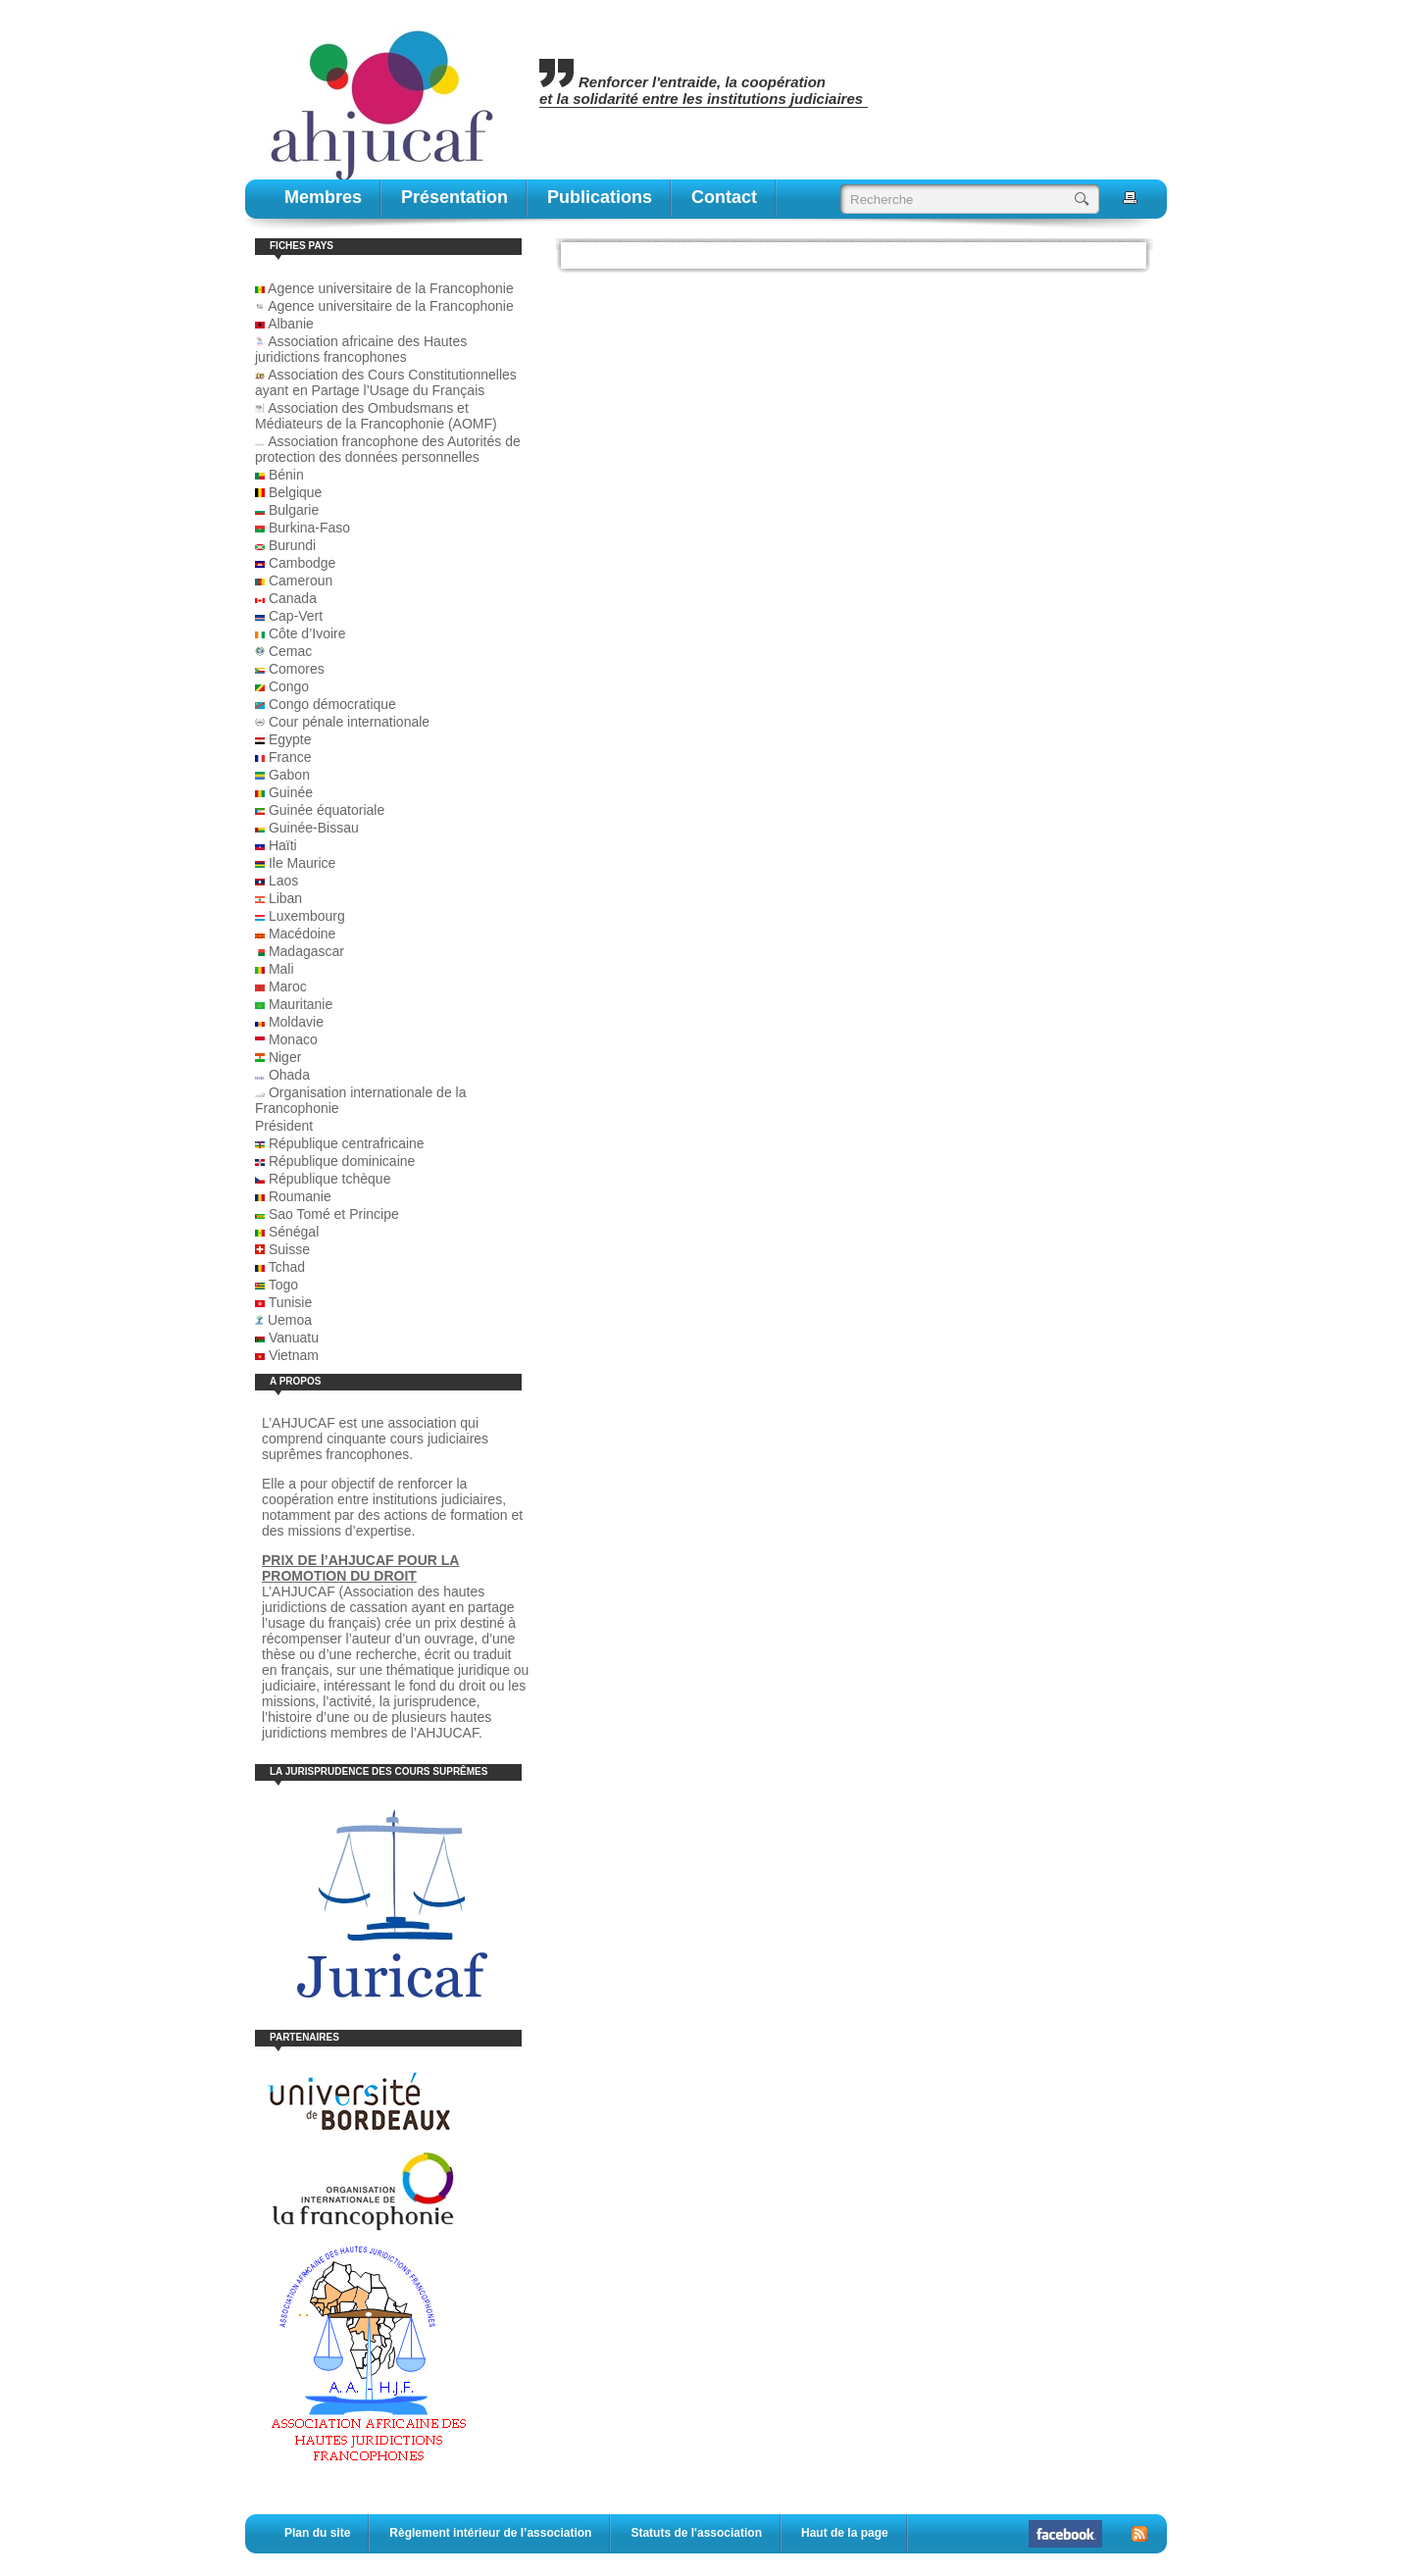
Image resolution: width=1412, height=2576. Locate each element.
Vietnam (294, 1355)
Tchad (287, 1267)
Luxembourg (307, 916)
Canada (293, 598)
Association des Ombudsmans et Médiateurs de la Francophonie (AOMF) (376, 415)
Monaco (293, 1039)
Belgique (296, 492)
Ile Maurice (302, 863)
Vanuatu (294, 1337)
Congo (289, 686)
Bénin (286, 474)
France (290, 757)
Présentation (454, 197)
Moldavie (296, 1022)
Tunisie (291, 1302)
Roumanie (300, 1196)
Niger (285, 1057)
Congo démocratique (332, 704)
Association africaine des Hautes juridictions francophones (361, 349)
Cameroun (300, 580)
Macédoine (302, 933)
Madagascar (306, 951)
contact (724, 197)
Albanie (291, 323)
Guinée (291, 792)
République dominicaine (342, 1161)
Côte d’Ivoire (307, 633)
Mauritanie (300, 1004)
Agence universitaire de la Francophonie (384, 288)
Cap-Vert (296, 616)
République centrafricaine (347, 1143)
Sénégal (294, 1231)
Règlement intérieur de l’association (490, 2533)
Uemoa (290, 1320)
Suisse (289, 1249)
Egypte (290, 739)
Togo (283, 1284)
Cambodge (302, 563)
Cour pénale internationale (349, 722)
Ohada (289, 1075)
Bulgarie (294, 510)
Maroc (288, 986)
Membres (323, 197)
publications (599, 197)
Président (284, 1126)
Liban (285, 898)
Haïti (283, 845)
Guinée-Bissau (314, 827)
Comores (297, 669)
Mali (281, 969)
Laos (283, 880)
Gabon (289, 775)
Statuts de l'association (696, 2533)
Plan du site (317, 2533)
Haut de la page (844, 2533)
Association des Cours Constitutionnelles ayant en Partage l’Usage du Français (386, 382)
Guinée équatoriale (326, 810)
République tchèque (330, 1179)
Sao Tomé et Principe (334, 1214)
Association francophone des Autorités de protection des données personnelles (388, 449)
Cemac (290, 651)
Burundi (292, 545)
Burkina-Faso (309, 527)
